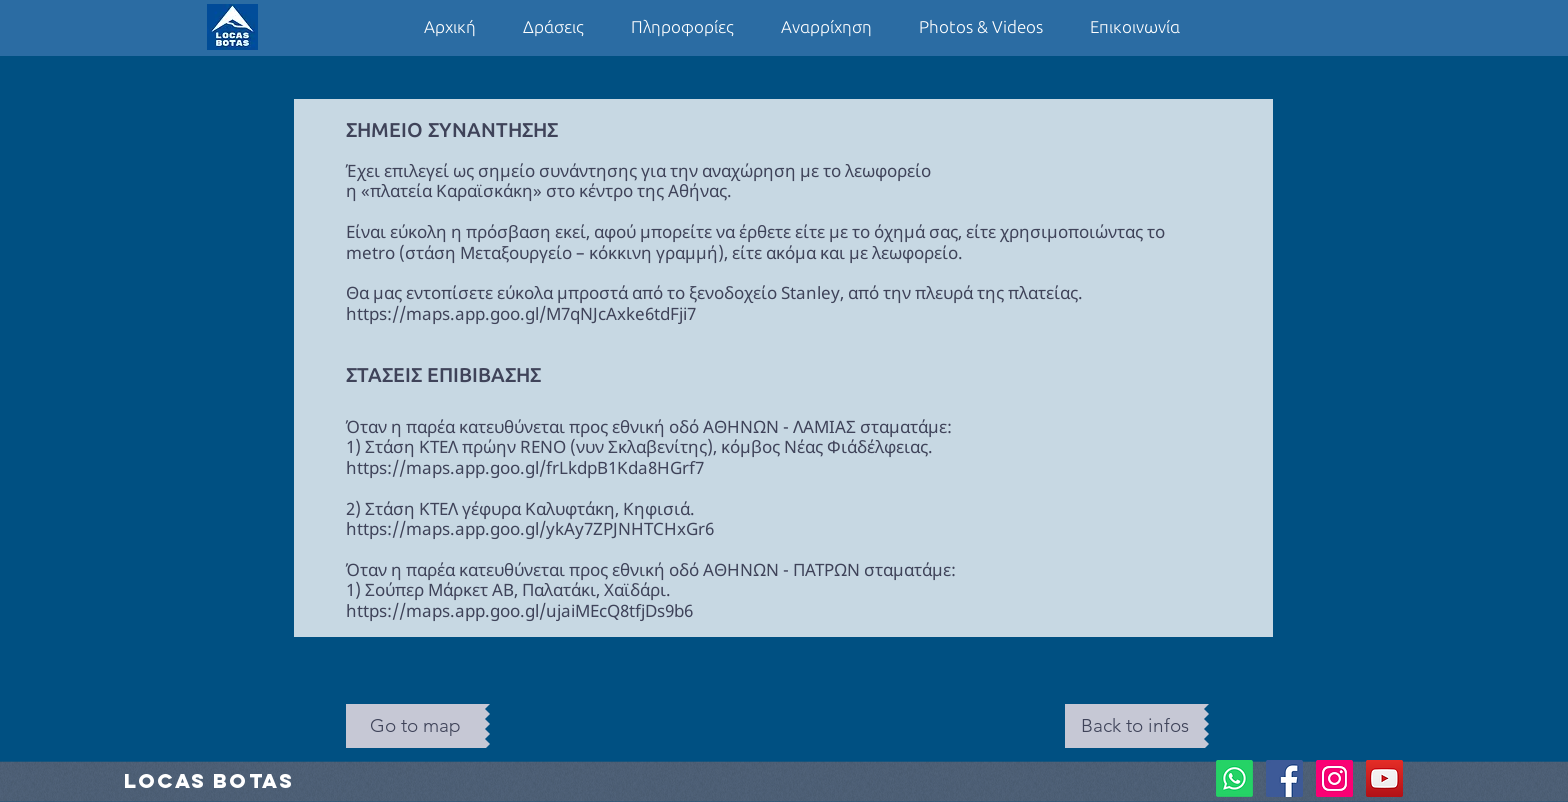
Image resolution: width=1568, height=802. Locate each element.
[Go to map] (415, 726)
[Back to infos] (1134, 726)
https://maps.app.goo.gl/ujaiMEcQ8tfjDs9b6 (519, 610)
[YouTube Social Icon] (1384, 778)
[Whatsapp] (1234, 778)
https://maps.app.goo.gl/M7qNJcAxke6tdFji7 (521, 313)
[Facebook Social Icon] (1284, 778)
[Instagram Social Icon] (1334, 778)
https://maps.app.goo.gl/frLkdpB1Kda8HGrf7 (525, 467)
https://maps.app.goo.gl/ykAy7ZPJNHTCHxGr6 (530, 528)
